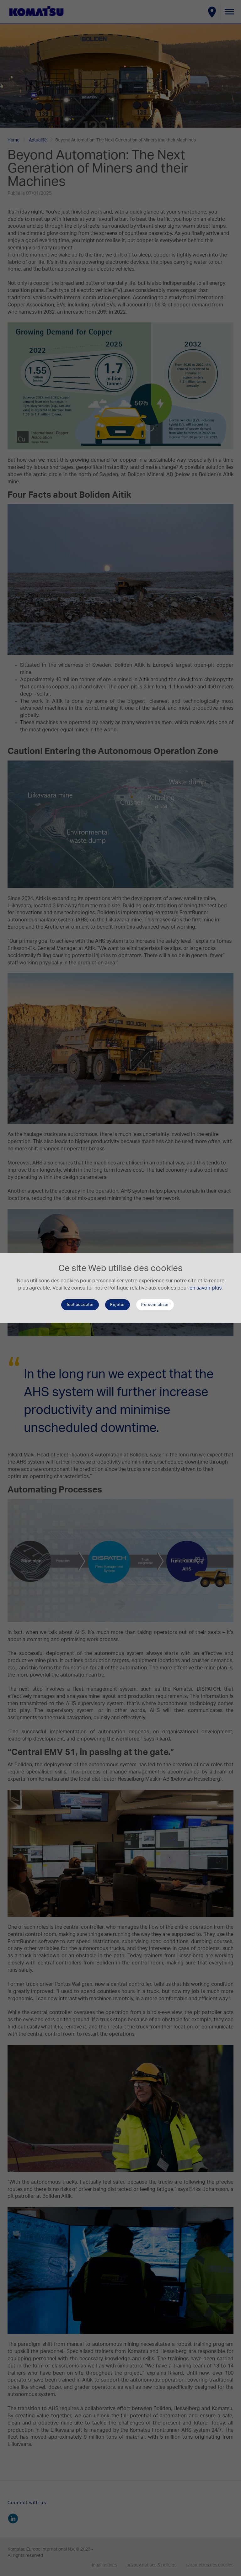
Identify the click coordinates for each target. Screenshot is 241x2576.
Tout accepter (80, 1305)
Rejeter (117, 1305)
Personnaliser (155, 1305)
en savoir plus (206, 1288)
